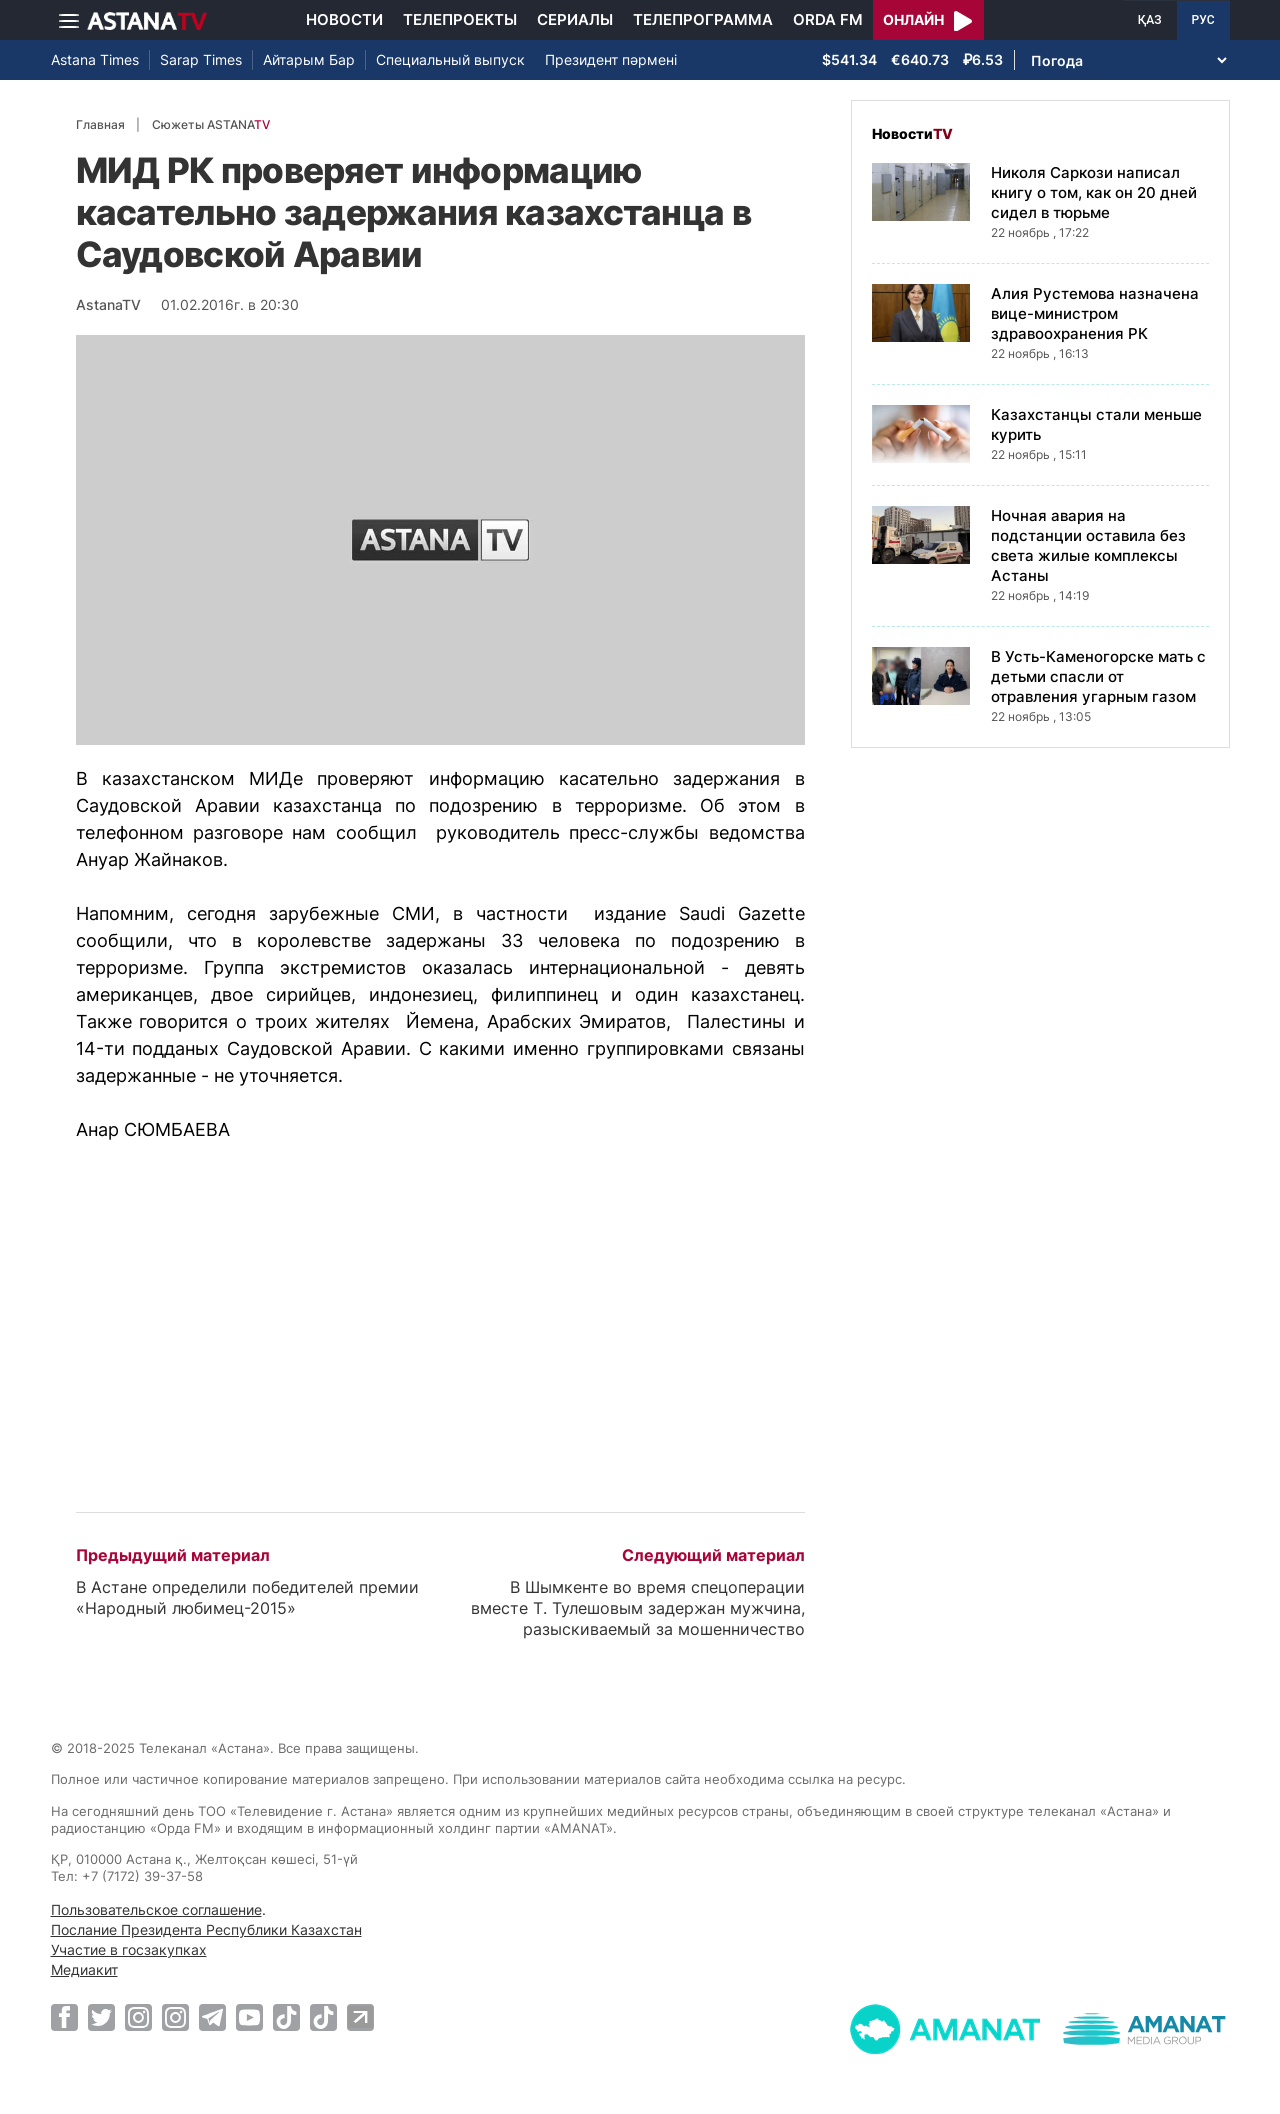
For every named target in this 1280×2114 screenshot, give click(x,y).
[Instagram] (138, 2017)
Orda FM (828, 19)
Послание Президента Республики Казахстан (206, 1929)
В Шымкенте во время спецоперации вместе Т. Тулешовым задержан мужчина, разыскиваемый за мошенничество (638, 1608)
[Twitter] (101, 2017)
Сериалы (575, 19)
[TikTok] (286, 2017)
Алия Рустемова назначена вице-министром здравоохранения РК (1095, 313)
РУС (1203, 20)
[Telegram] (212, 2017)
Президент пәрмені (611, 59)
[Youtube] (249, 2017)
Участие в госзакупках (129, 1949)
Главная (100, 124)
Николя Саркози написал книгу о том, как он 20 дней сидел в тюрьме (1094, 192)
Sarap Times (201, 59)
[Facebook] (64, 2017)
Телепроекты (460, 19)
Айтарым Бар (309, 59)
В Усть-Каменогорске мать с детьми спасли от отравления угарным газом (1098, 676)
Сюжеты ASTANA (211, 124)
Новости (344, 19)
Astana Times (95, 59)
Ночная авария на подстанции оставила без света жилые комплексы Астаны (1088, 545)
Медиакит (84, 1969)
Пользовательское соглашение (156, 1909)
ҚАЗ (1150, 20)
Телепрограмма (703, 19)
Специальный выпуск (450, 59)
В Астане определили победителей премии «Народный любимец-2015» (247, 1597)
